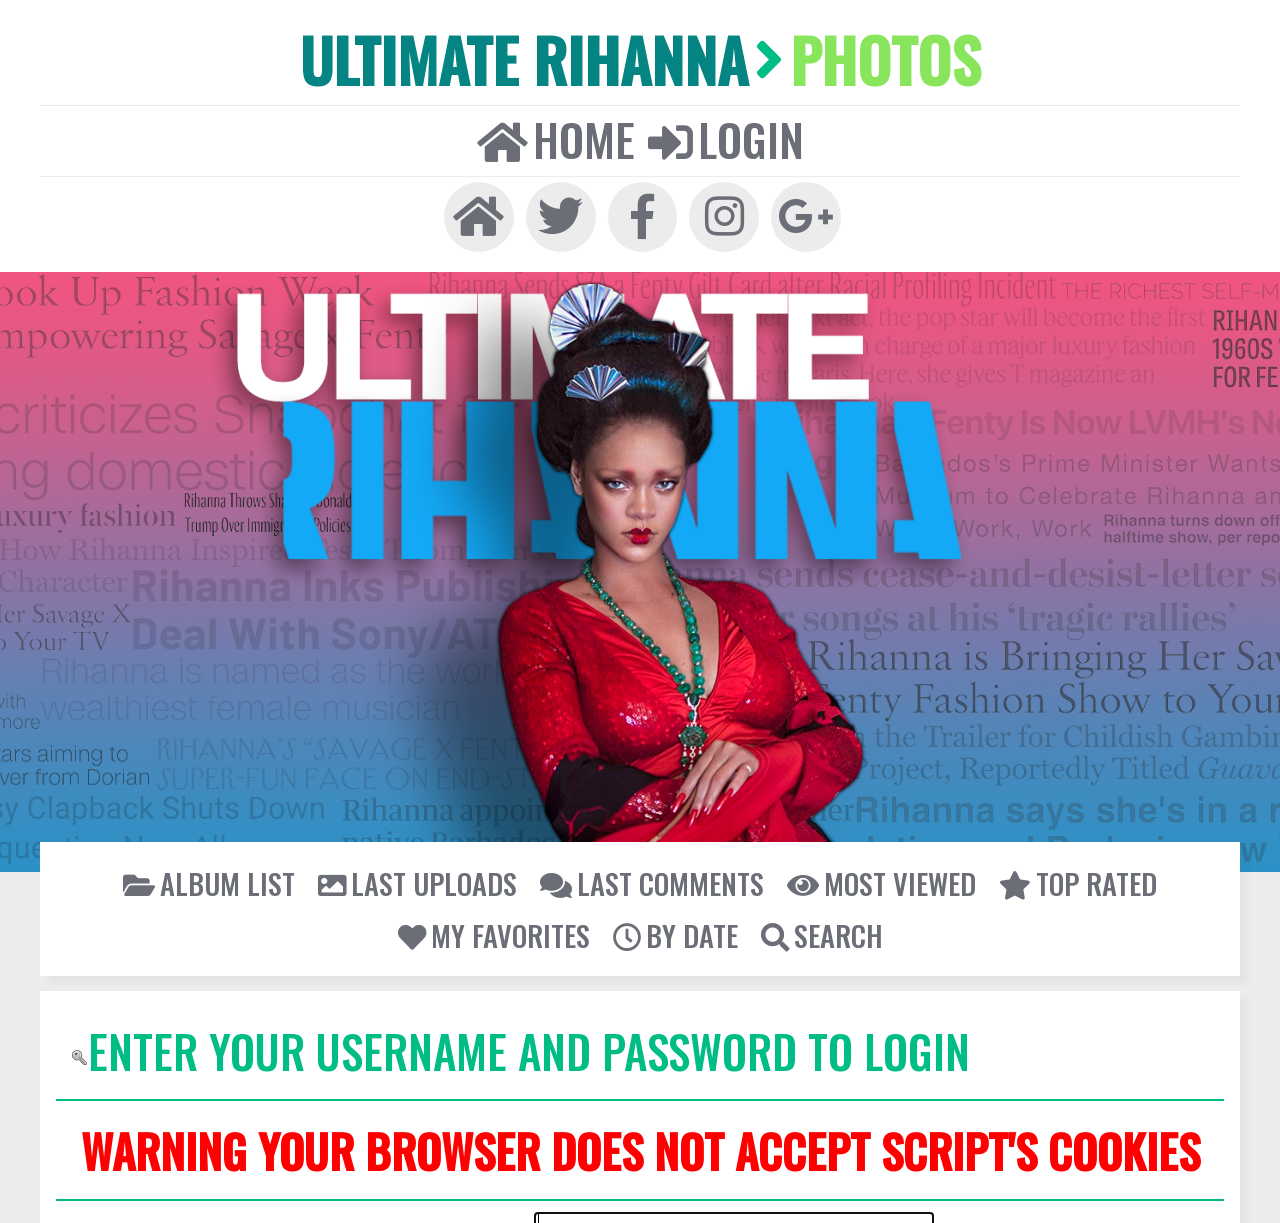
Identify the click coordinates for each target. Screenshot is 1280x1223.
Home (557, 133)
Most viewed (873, 874)
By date (675, 925)
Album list (222, 874)
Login (723, 133)
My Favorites (497, 925)
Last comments (650, 874)
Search (818, 925)
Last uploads (424, 874)
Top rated (1065, 874)
